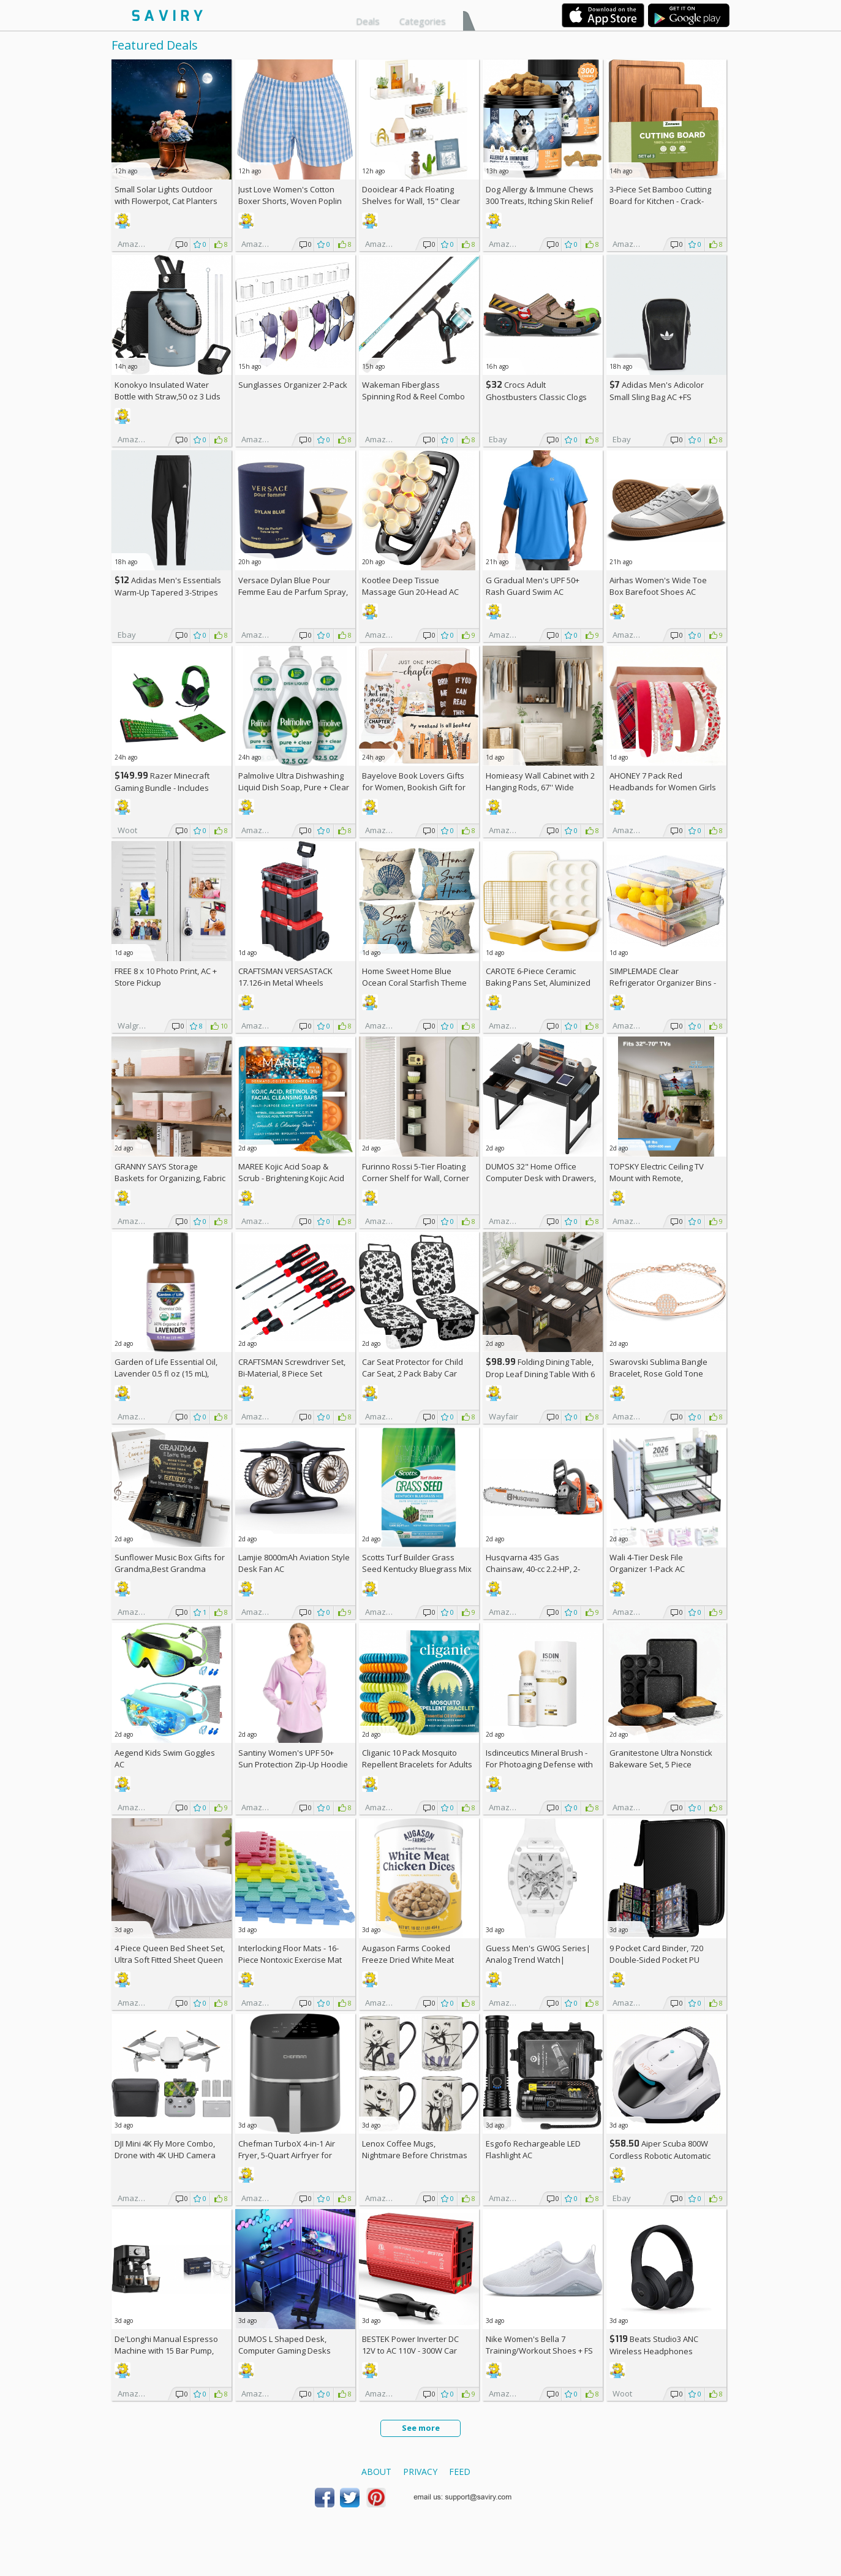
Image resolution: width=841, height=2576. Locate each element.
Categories (422, 21)
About (376, 2471)
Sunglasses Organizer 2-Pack (292, 384)
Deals (368, 21)
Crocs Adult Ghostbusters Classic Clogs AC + (536, 396)
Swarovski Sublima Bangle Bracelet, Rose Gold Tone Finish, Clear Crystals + (658, 1373)
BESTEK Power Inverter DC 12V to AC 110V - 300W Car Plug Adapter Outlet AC (410, 2350)
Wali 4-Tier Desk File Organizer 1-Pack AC (647, 1563)
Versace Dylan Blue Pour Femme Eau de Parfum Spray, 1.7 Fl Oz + (293, 592)
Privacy (420, 2471)
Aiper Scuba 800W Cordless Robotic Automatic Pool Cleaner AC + (660, 2155)
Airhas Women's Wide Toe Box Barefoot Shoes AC (658, 586)
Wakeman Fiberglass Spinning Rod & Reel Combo (413, 390)
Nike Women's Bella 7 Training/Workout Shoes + (539, 2344)
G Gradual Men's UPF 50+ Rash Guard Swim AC (532, 586)
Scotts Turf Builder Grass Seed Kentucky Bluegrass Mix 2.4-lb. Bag (417, 1569)
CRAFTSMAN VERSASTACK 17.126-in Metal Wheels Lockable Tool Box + (285, 982)
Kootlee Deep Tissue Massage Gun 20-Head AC (410, 586)
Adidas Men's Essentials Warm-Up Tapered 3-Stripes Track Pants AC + (168, 592)
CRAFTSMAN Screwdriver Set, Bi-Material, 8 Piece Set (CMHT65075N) (291, 1373)
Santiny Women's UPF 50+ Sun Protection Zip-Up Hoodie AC (293, 1764)
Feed (459, 2471)
